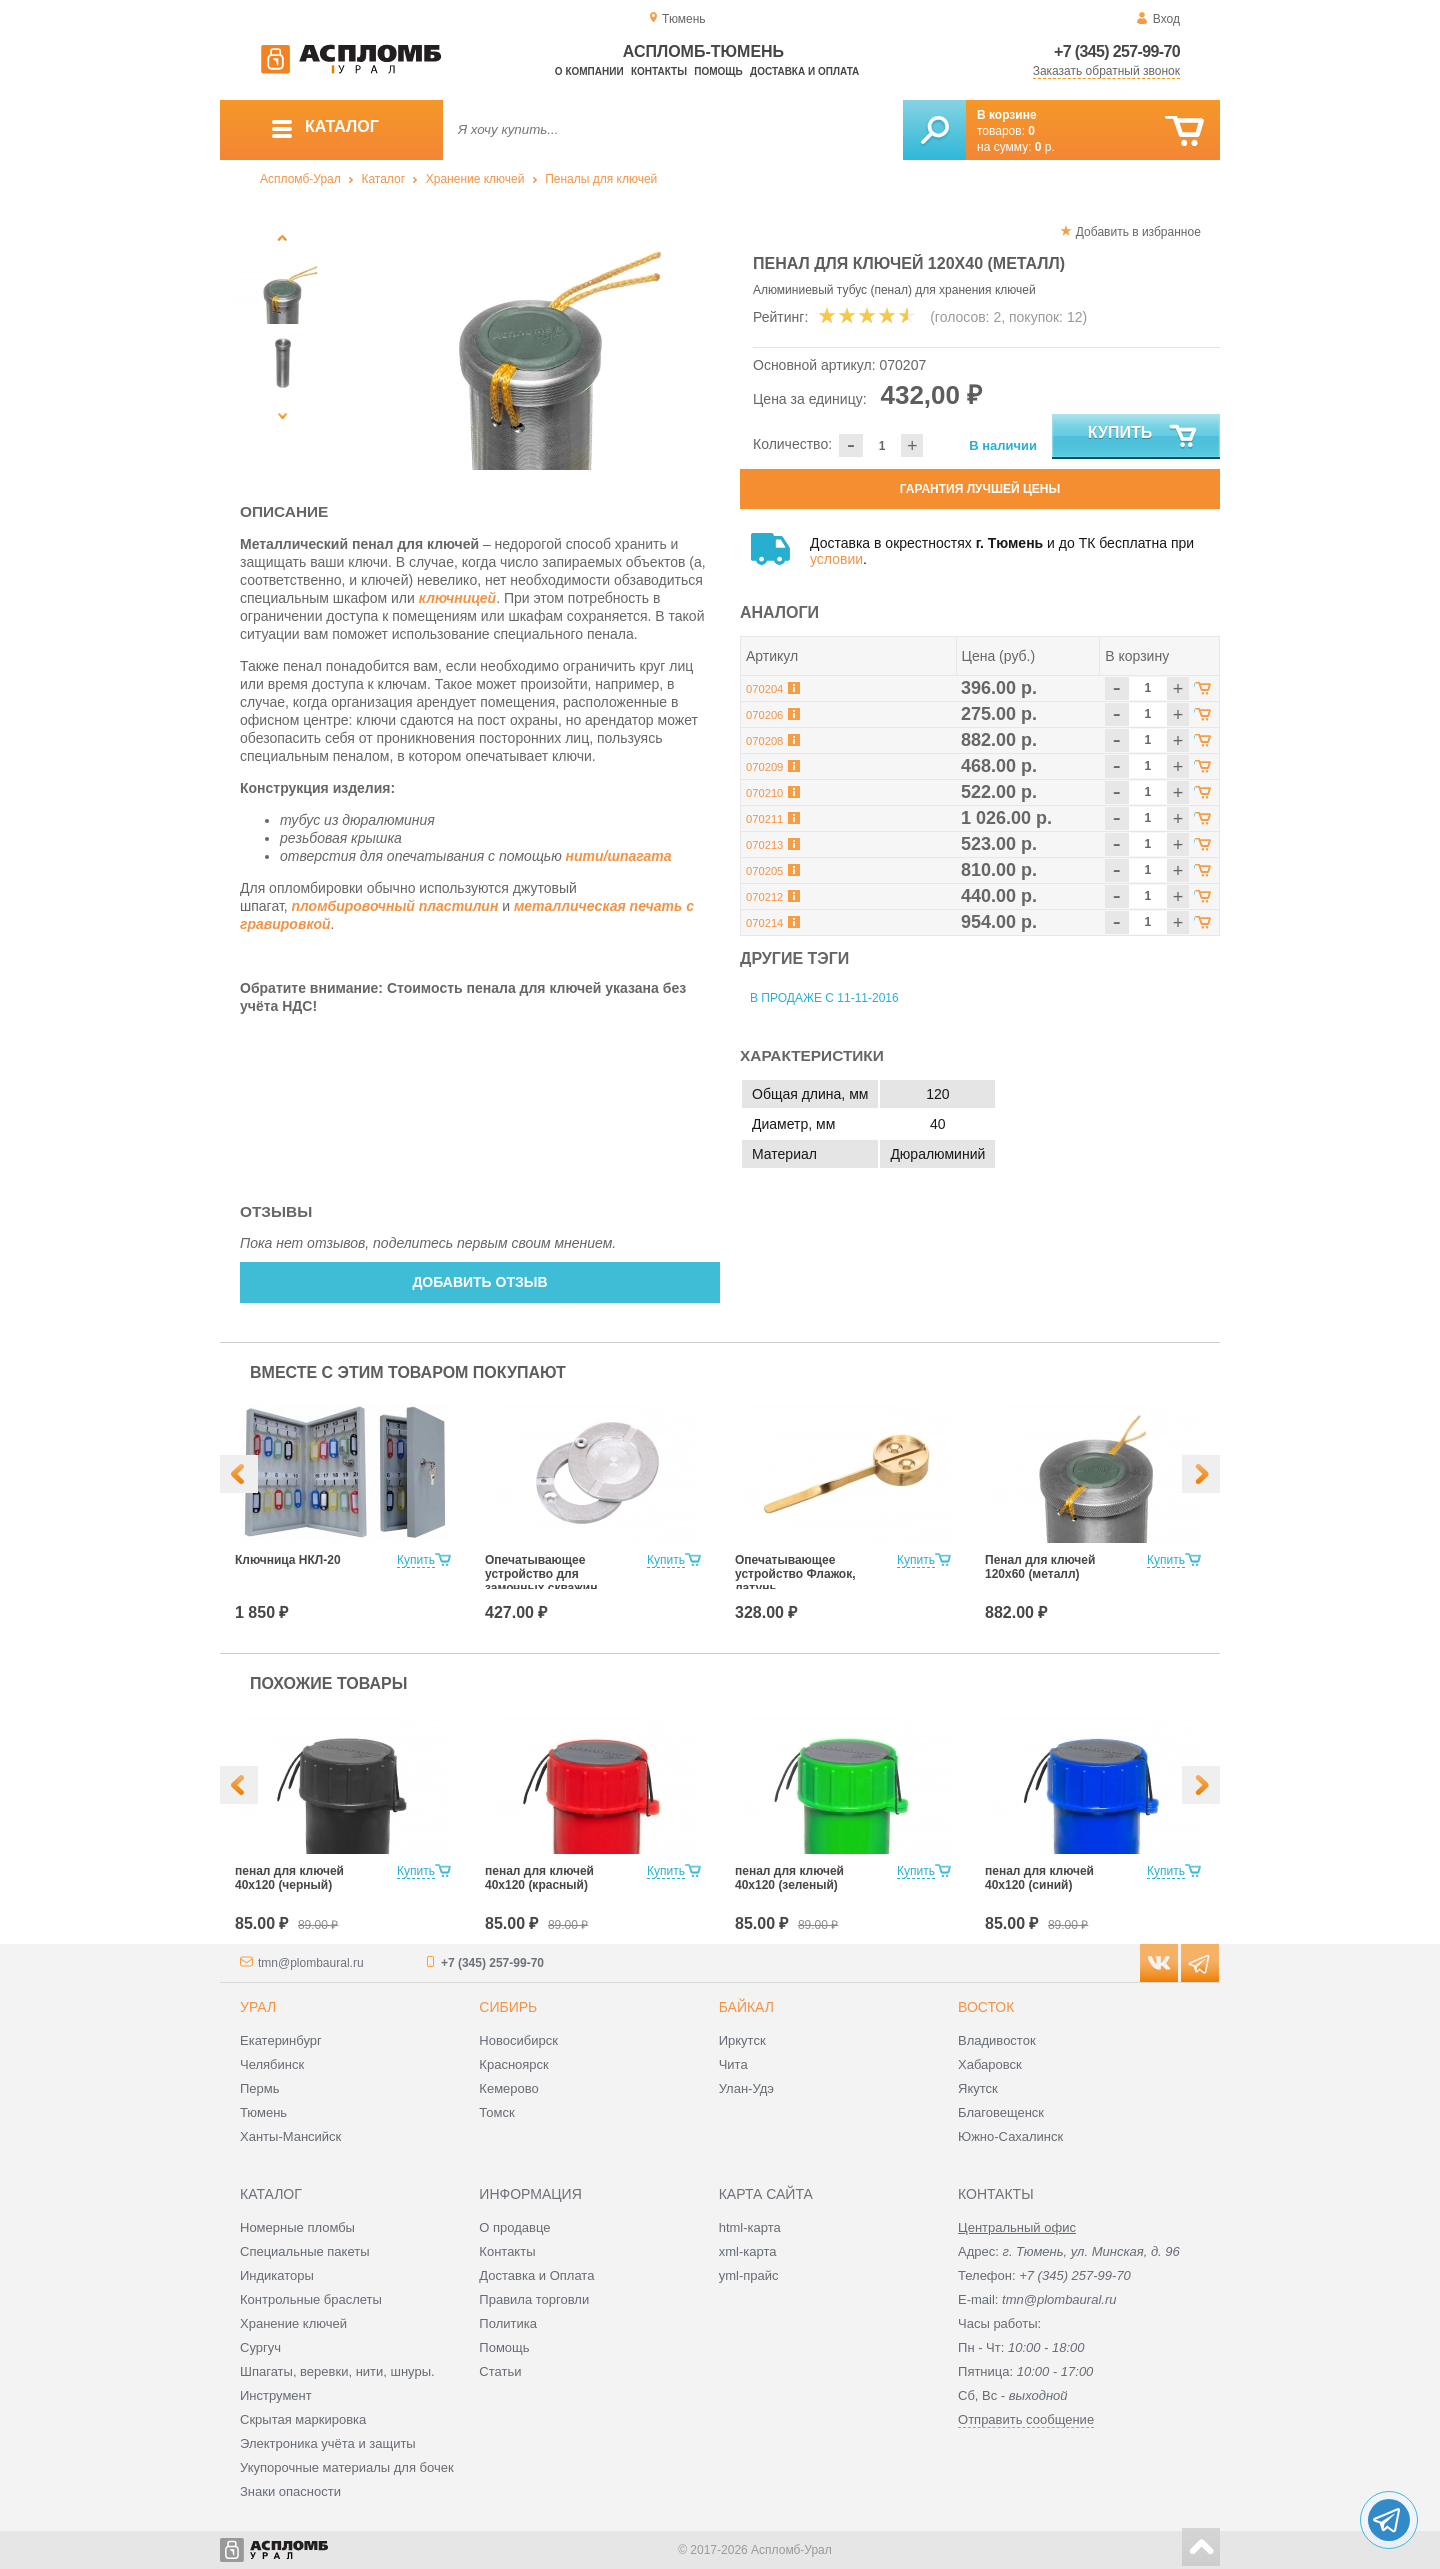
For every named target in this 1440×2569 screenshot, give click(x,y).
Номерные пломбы (297, 2227)
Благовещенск (1001, 2112)
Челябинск (272, 2064)
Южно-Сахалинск (1010, 2136)
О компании (589, 71)
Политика (508, 2323)
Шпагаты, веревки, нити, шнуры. (337, 2371)
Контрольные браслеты (311, 2299)
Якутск (978, 2088)
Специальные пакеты (305, 2251)
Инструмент (276, 2395)
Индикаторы (277, 2275)
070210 (764, 793)
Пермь (260, 2088)
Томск (496, 2112)
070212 (764, 897)
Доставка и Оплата (536, 2275)
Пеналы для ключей (601, 179)
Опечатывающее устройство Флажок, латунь (795, 1574)
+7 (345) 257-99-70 (1117, 51)
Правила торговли (534, 2299)
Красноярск (513, 2064)
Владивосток (997, 2040)
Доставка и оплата (804, 71)
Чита (733, 2064)
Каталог (383, 179)
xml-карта (748, 2251)
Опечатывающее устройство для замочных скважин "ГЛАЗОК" (541, 1581)
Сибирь (508, 2007)
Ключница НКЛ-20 (288, 1560)
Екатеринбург (281, 2040)
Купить (1143, 437)
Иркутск (742, 2040)
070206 (764, 715)
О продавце (514, 2227)
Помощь (718, 71)
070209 (764, 767)
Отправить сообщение (1026, 2419)
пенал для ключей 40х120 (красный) (539, 1878)
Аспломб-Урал (300, 179)
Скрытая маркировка (303, 2419)
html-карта (750, 2227)
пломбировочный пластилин (395, 906)
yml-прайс (749, 2275)
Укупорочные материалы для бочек (347, 2467)
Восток (986, 2007)
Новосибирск (518, 2040)
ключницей (457, 598)
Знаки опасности (290, 2491)
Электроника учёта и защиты (328, 2443)
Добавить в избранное (1138, 232)
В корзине (1007, 115)
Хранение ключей (475, 179)
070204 (764, 689)
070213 (764, 845)
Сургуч (260, 2347)
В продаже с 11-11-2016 (824, 998)
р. (1045, 147)
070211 (764, 819)
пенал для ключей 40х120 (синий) (1039, 1878)
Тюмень (263, 2112)
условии (836, 559)
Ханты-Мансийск (290, 2136)
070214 (764, 923)
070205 (764, 871)
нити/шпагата (619, 856)
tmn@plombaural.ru (311, 1963)
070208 (764, 741)
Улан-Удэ (746, 2088)
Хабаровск (990, 2064)
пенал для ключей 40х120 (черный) (289, 1878)
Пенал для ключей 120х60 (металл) (1040, 1567)
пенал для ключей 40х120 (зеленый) (789, 1878)
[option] (532, 345)
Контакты (659, 71)
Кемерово (508, 2088)
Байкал (746, 2007)
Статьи (500, 2371)
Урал (258, 2007)
